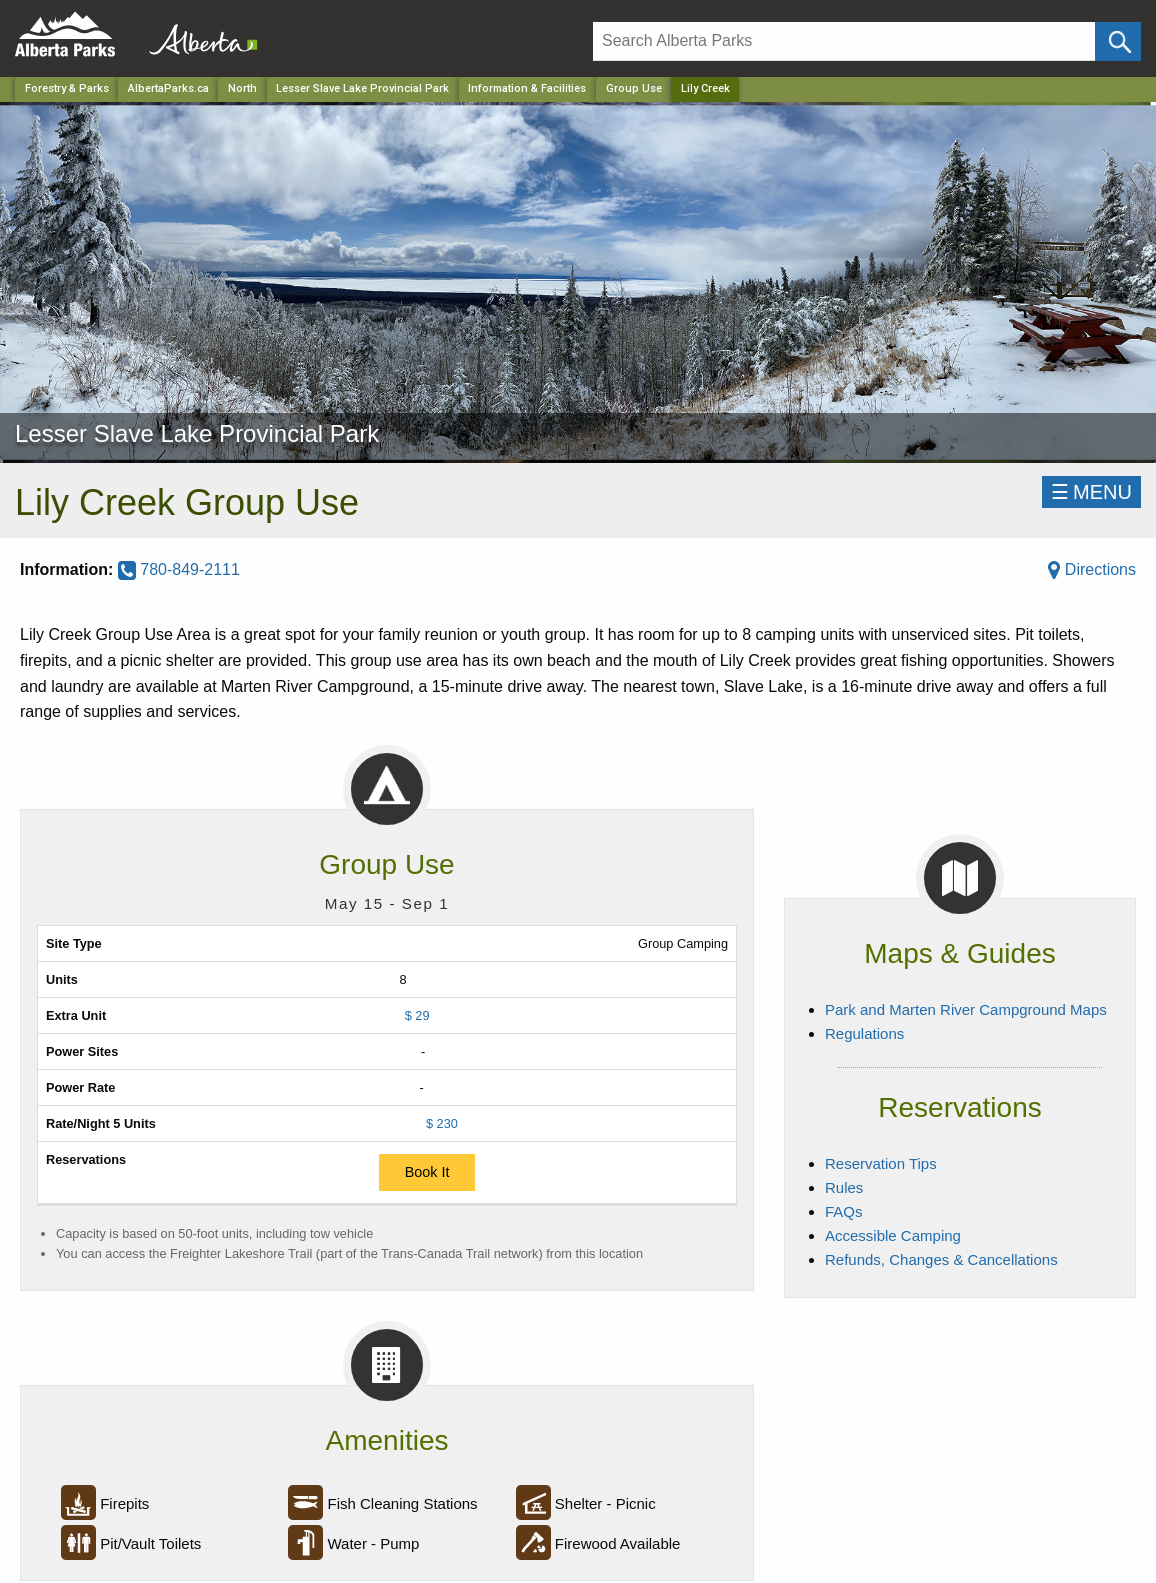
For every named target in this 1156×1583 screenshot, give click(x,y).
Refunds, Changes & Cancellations (941, 1259)
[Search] (844, 41)
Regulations (864, 1033)
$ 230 (442, 1123)
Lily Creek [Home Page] (705, 88)
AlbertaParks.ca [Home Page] (168, 88)
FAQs (844, 1211)
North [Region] (242, 88)
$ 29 (417, 1015)
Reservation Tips (881, 1163)
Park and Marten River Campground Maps (966, 1009)
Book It (427, 1172)
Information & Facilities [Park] (527, 88)
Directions (1092, 569)
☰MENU (1091, 492)
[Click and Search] (1118, 41)
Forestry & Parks (67, 88)
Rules (844, 1187)
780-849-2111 (179, 569)
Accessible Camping (893, 1235)
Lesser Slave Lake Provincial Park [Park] (362, 88)
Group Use (634, 88)
